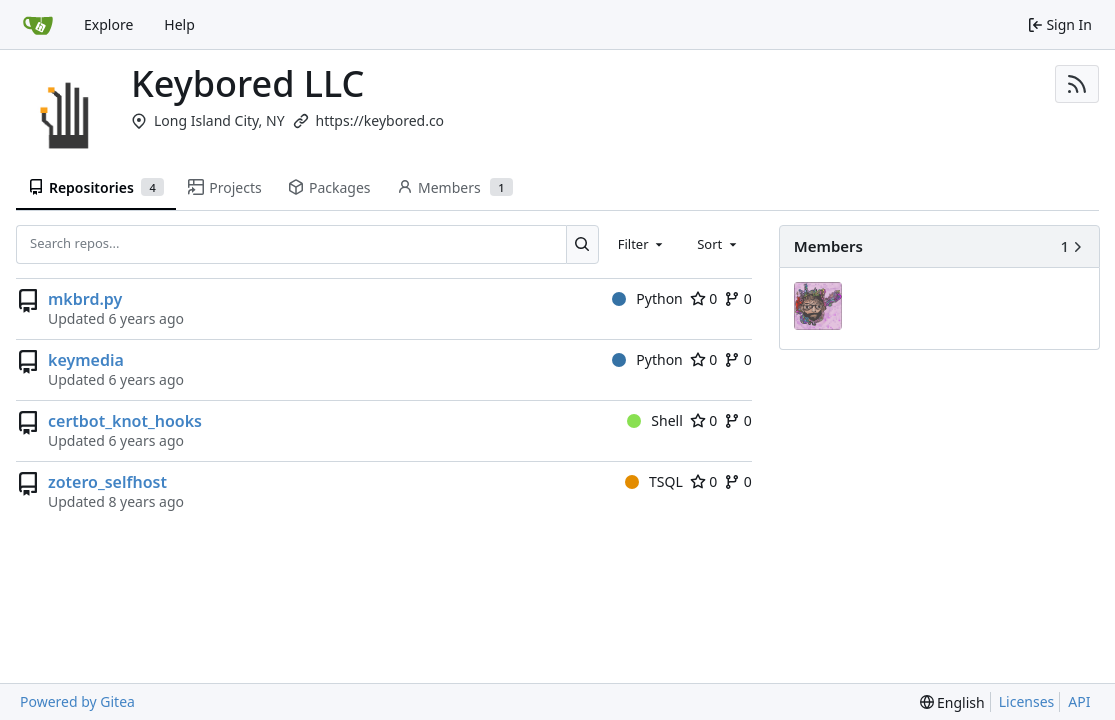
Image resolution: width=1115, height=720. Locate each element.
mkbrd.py (85, 299)
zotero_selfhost (107, 482)
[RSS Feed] (1077, 84)
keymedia (86, 360)
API (1079, 701)
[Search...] (582, 244)
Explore (108, 24)
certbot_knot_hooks (125, 421)
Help (179, 24)
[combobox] (642, 244)
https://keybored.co (380, 120)
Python (647, 298)
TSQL (654, 481)
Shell (655, 420)
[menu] (952, 702)
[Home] (38, 25)
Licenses (1027, 701)
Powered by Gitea (77, 701)
